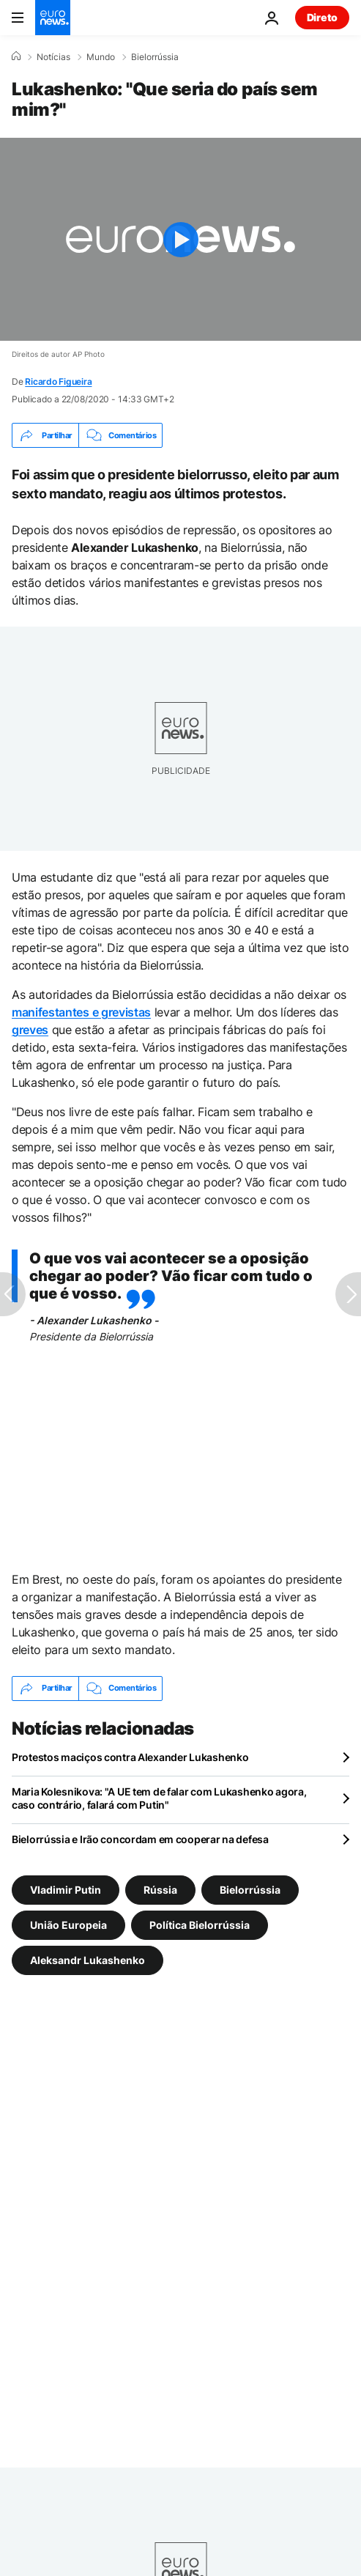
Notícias (53, 57)
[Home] (16, 56)
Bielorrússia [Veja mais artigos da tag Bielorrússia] (250, 1889)
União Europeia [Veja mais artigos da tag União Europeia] (68, 1924)
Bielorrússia (155, 57)
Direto (322, 17)
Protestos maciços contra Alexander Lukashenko (130, 1757)
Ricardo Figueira (58, 381)
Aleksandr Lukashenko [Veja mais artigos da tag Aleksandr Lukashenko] (87, 1959)
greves (30, 1029)
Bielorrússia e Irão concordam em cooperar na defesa (140, 1839)
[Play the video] (180, 239)
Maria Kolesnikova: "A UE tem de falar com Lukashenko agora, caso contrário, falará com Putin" (159, 1798)
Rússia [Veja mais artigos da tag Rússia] (160, 1889)
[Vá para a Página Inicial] (52, 17)
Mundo (100, 57)
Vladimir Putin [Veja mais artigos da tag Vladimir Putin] (65, 1889)
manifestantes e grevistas (81, 1012)
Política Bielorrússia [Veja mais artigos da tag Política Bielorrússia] (199, 1924)
